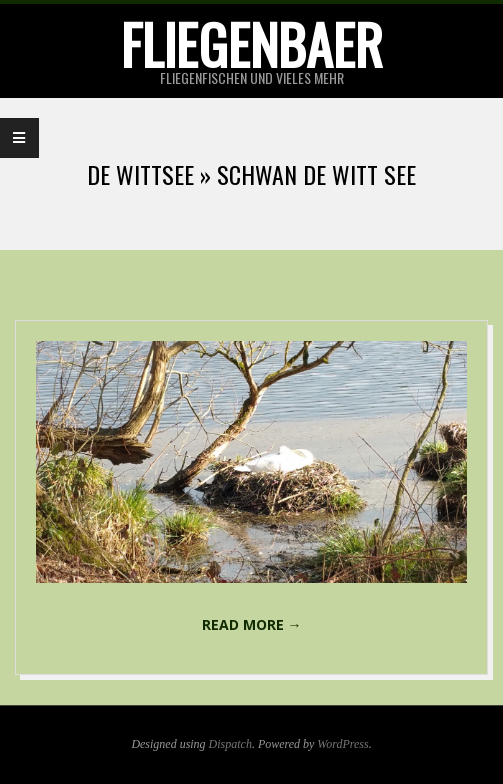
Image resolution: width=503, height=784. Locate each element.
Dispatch (230, 744)
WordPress (342, 744)
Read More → (252, 624)
